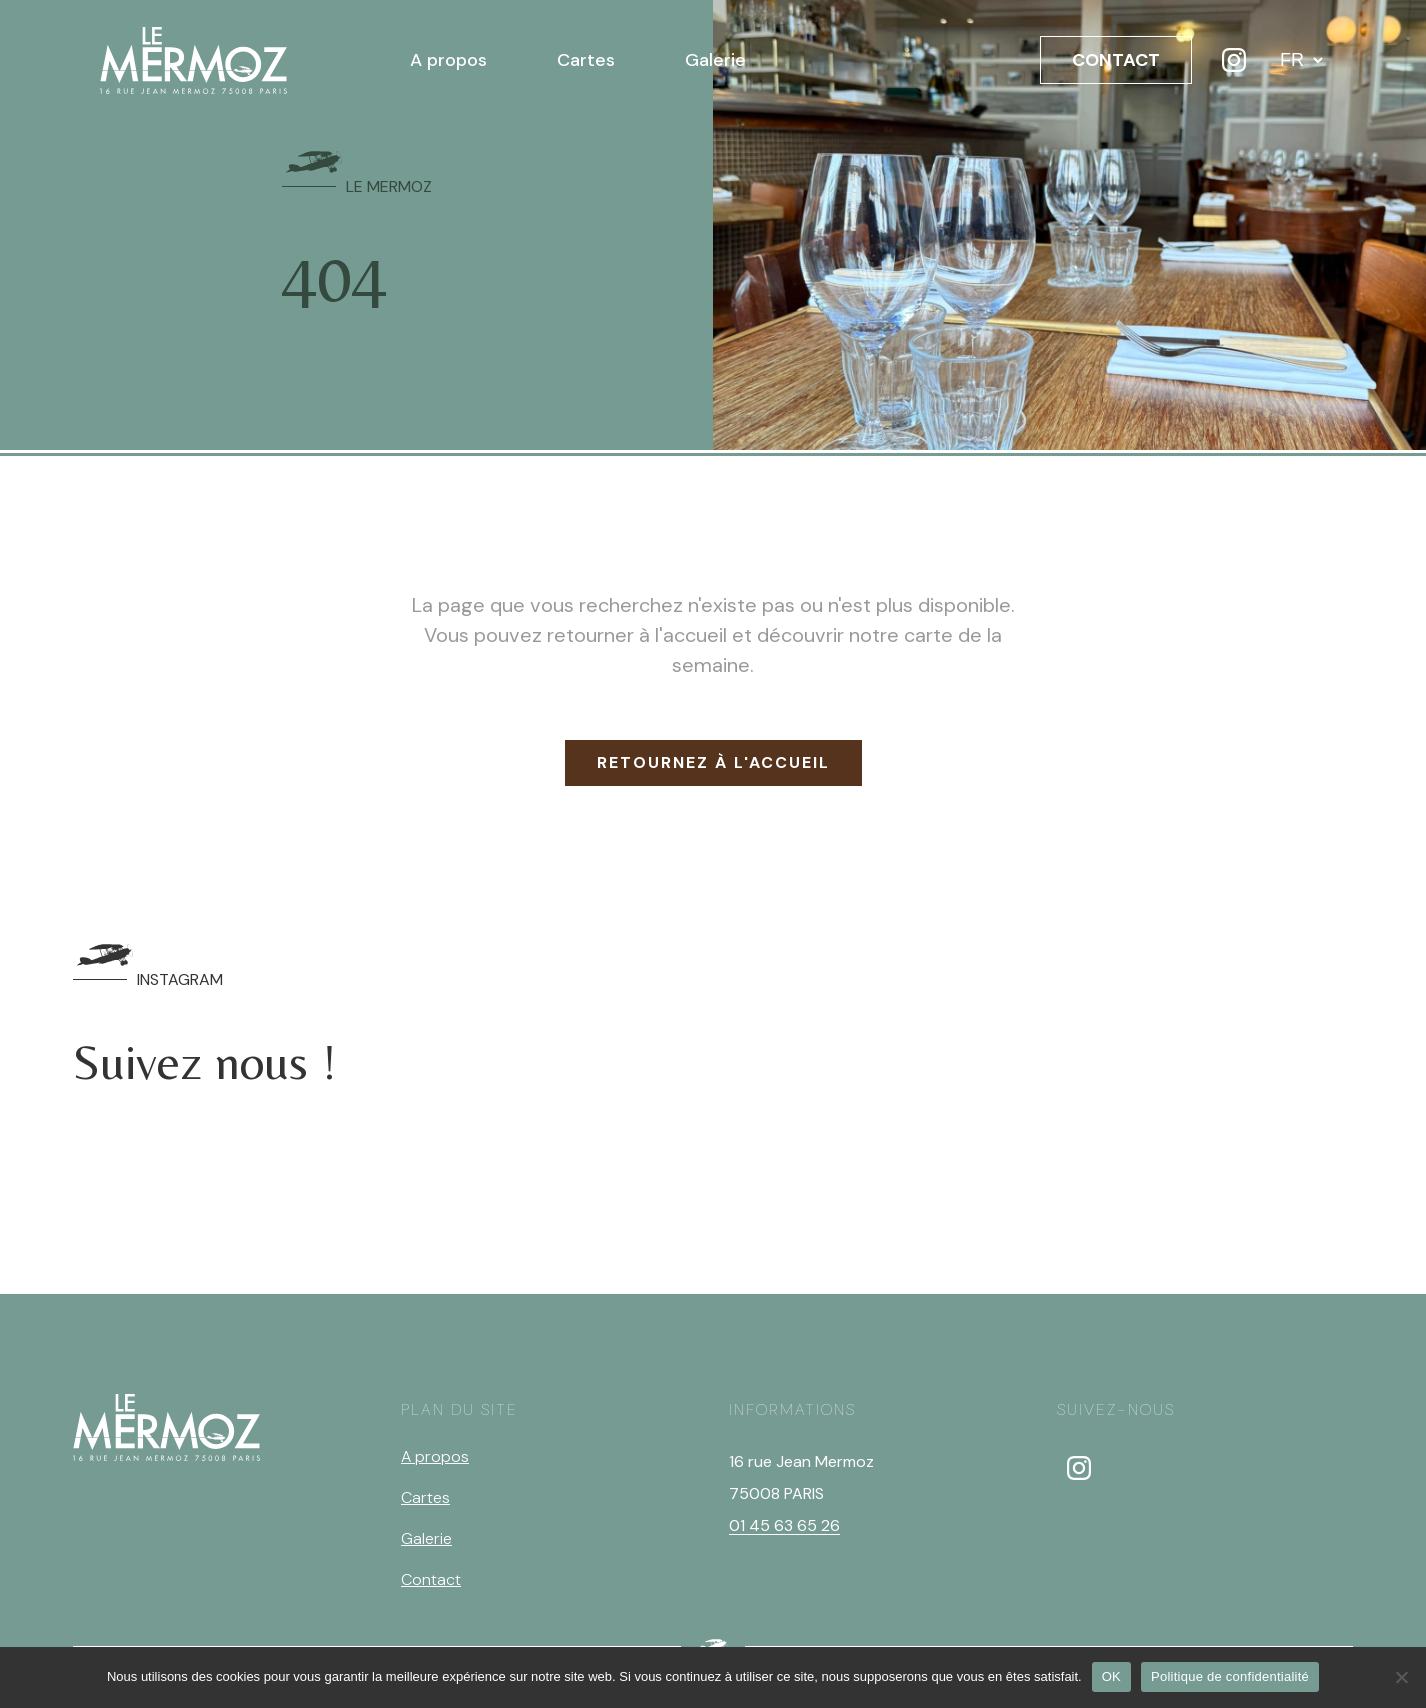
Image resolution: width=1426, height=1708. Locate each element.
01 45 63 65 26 (784, 1525)
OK (1111, 1676)
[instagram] (1079, 1468)
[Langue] (1301, 60)
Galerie (715, 60)
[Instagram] (1234, 60)
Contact (431, 1579)
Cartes (586, 60)
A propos (448, 60)
